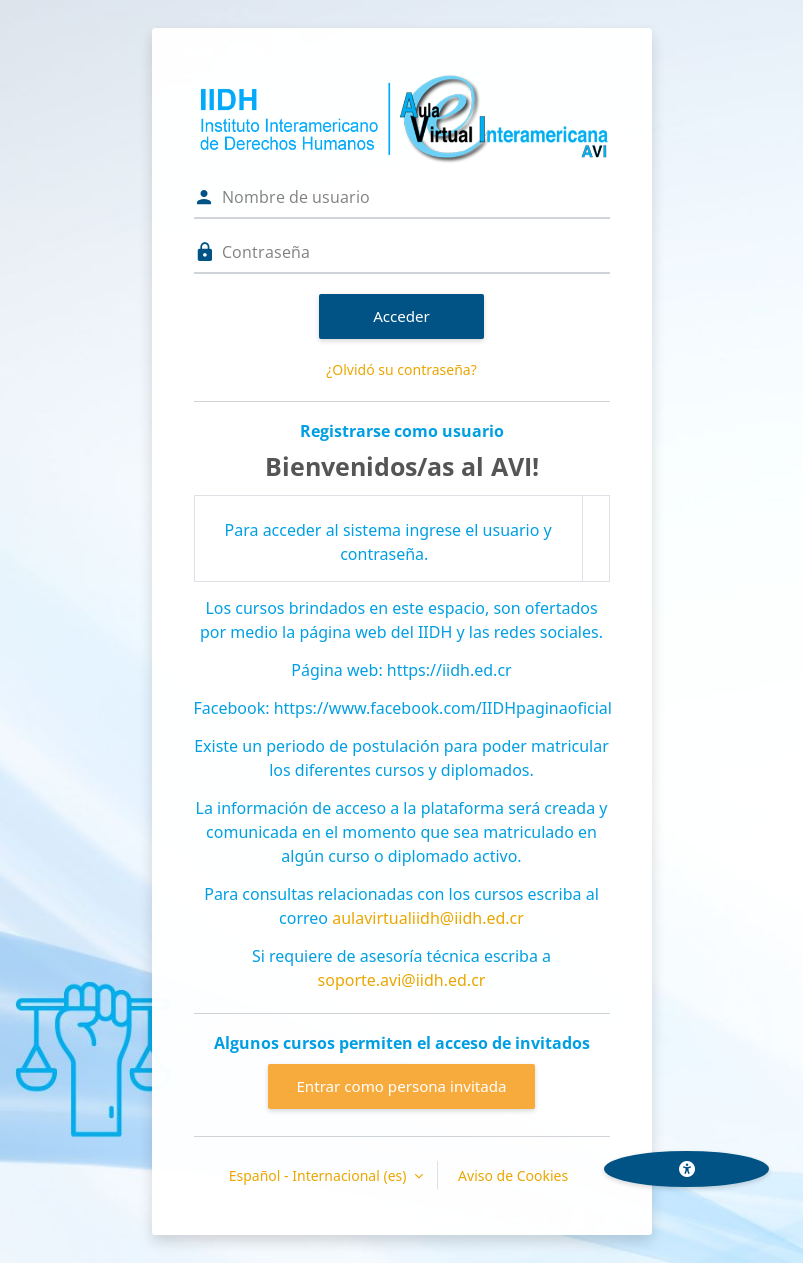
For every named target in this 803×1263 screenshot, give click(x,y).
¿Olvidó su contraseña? (401, 369)
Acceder (401, 316)
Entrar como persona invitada (401, 1086)
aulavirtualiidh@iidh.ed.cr (428, 918)
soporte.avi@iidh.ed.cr (402, 980)
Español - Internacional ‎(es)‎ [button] (319, 1175)
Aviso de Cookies (513, 1175)
